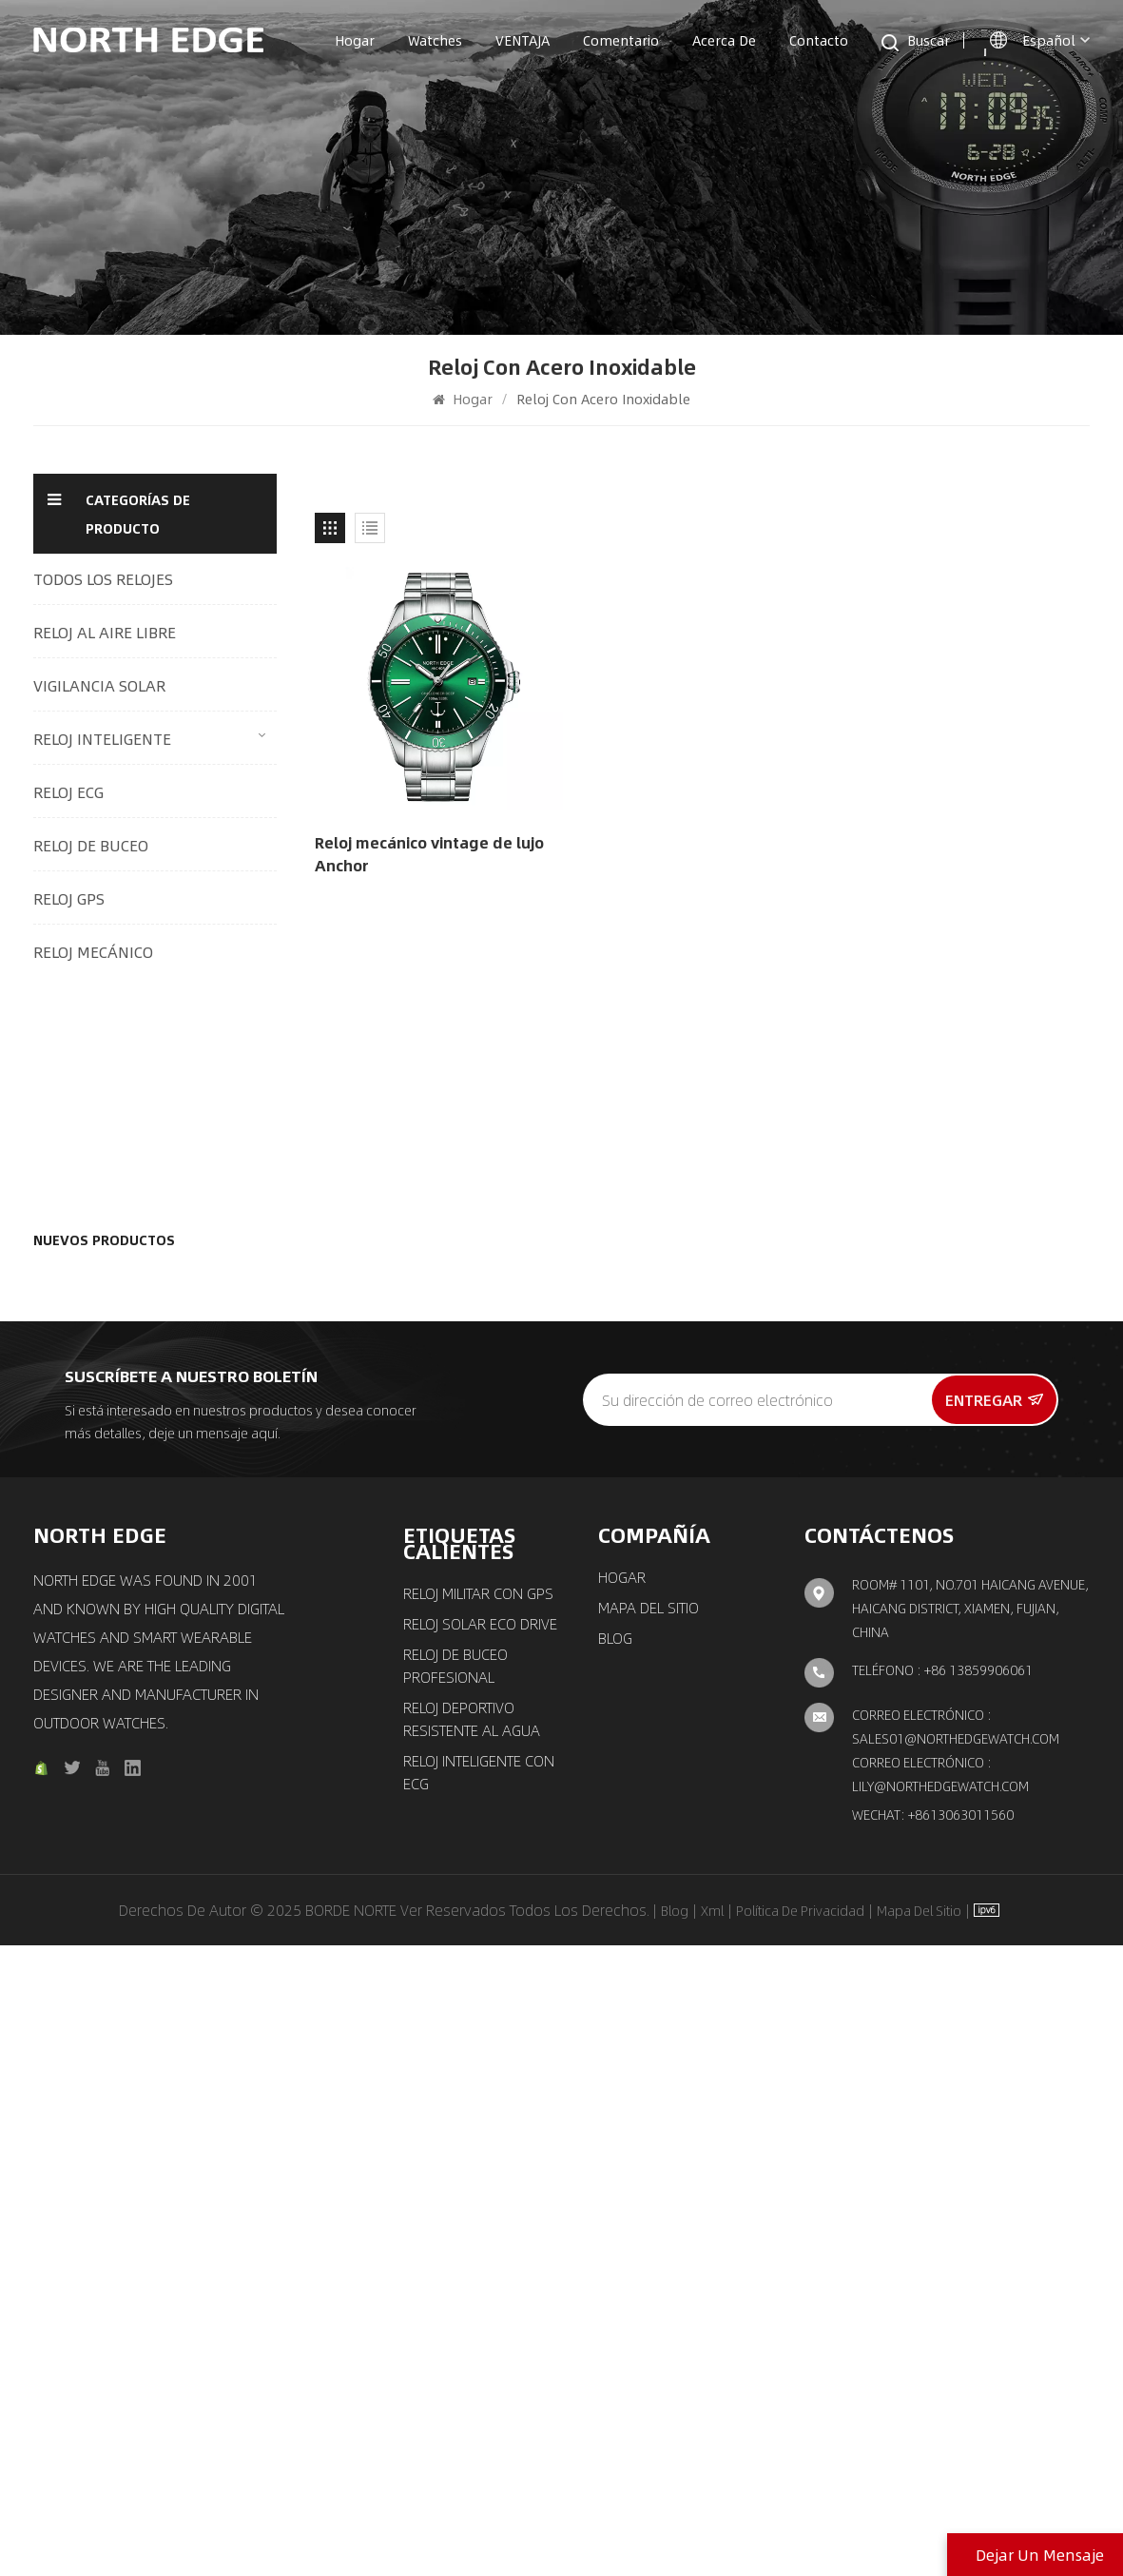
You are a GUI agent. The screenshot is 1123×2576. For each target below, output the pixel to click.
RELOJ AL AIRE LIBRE (104, 632)
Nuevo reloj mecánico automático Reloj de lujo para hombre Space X (198, 1808)
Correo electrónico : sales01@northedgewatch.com (955, 2356)
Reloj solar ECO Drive (480, 2253)
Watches (435, 39)
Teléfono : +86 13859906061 (942, 2300)
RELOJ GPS (69, 898)
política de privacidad (800, 2540)
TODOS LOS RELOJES (103, 579)
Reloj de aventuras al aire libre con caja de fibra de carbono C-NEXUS (198, 1184)
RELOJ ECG (68, 792)
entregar (994, 2029)
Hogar (355, 39)
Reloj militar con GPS (478, 2223)
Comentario (621, 39)
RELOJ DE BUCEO (90, 845)
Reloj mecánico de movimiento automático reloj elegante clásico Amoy (192, 1704)
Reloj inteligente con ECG (478, 2402)
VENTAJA (522, 39)
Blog (615, 2268)
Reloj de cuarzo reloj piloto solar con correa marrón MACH (199, 1496)
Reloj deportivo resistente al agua (471, 2348)
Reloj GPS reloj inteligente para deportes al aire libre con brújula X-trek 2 (196, 1392)
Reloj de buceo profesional (455, 2295)
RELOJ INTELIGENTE (102, 739)
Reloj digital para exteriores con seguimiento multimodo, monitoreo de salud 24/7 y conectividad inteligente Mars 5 (197, 1080)
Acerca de (724, 39)
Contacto (818, 39)
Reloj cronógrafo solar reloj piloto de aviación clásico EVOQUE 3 (198, 1601)
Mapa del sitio (648, 2238)
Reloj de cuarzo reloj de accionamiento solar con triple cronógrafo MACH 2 (199, 1288)
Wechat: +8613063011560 (933, 2444)
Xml (712, 2540)
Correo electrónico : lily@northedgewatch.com (940, 2404)
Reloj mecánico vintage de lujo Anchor (429, 854)
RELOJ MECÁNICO (93, 952)
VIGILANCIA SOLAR (99, 685)
